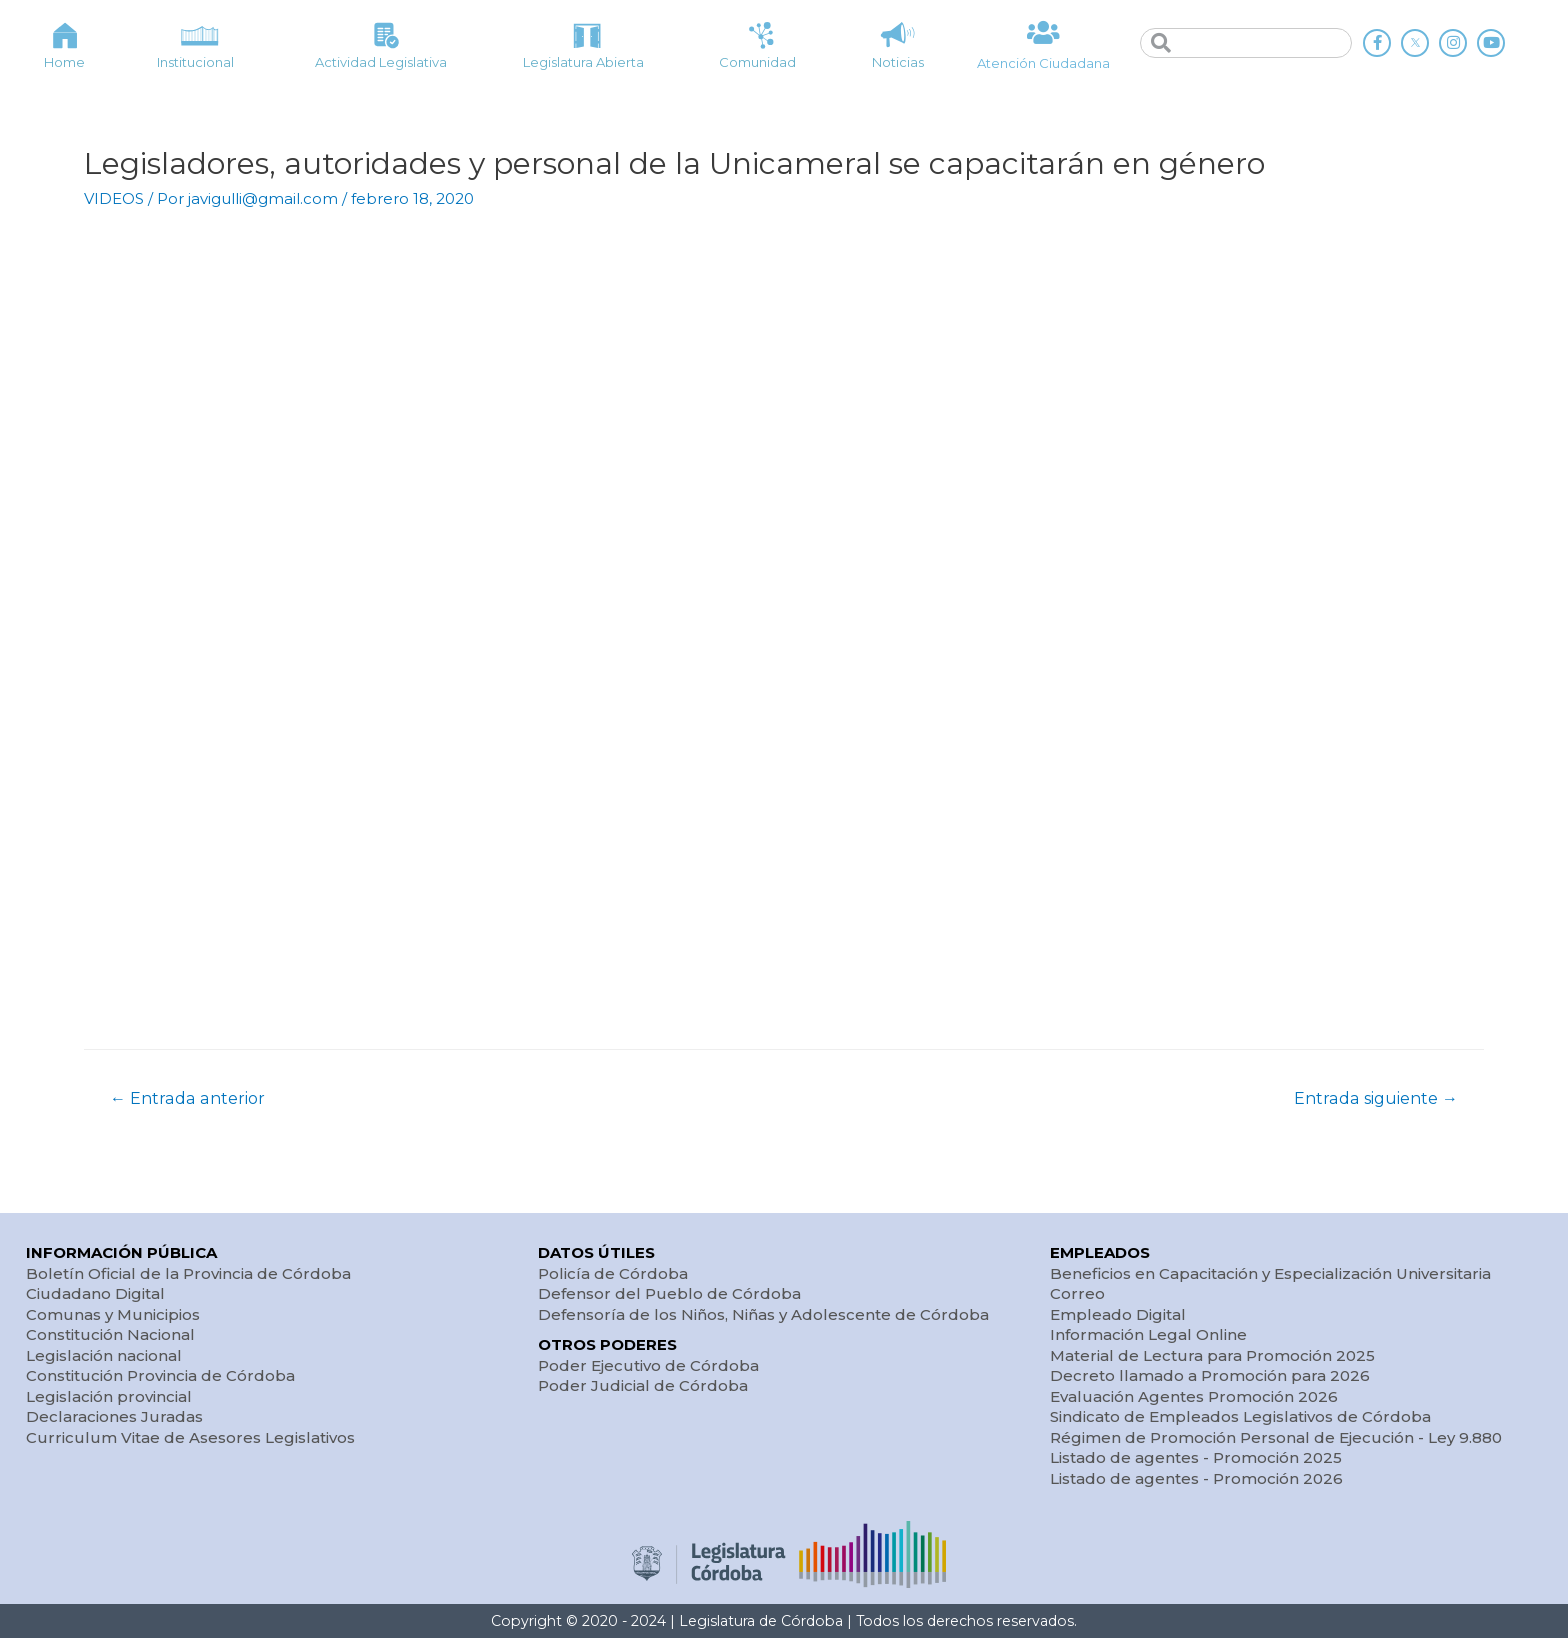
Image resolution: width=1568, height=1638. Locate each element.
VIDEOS (114, 198)
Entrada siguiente (1376, 1098)
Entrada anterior (187, 1098)
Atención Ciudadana (1043, 63)
